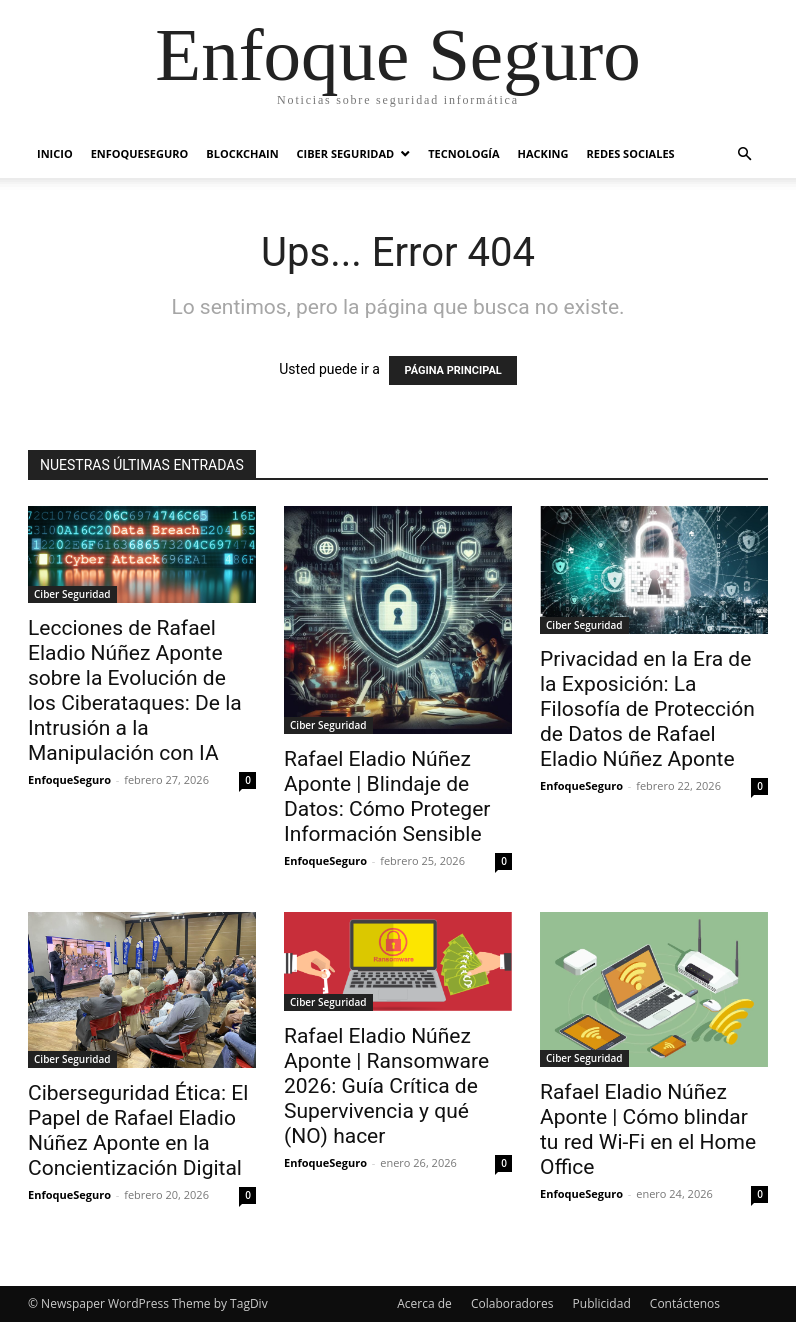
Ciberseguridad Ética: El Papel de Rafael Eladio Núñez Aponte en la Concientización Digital (138, 1130)
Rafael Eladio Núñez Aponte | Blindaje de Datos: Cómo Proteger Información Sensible (387, 796)
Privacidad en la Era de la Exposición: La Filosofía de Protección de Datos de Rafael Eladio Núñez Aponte (647, 709)
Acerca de (424, 1303)
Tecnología (463, 153)
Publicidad (602, 1303)
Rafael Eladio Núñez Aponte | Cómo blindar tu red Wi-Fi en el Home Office (648, 1129)
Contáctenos (685, 1303)
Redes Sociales (630, 153)
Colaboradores (512, 1303)
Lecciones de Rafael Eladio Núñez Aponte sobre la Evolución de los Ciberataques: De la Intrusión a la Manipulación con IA (135, 690)
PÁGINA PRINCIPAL (452, 370)
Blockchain (242, 153)
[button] (744, 154)
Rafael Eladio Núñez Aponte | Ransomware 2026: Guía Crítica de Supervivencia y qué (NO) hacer (386, 1086)
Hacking (543, 153)
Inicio (55, 153)
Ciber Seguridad (346, 153)
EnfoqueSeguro (140, 153)
